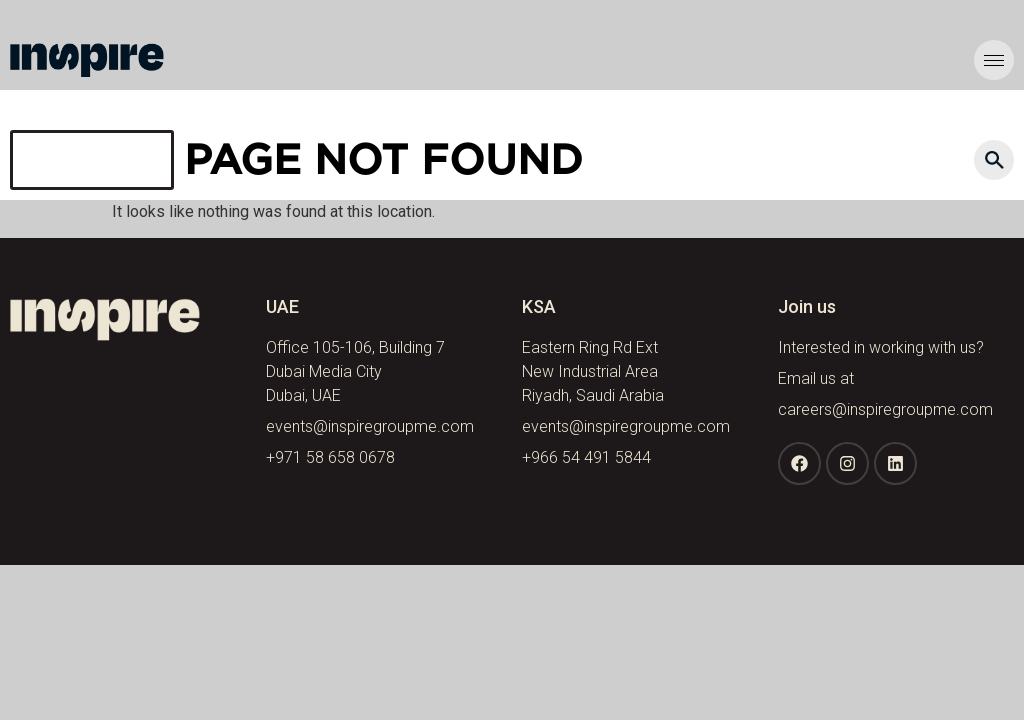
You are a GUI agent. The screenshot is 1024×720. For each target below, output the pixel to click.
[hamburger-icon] (994, 60)
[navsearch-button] (994, 160)
